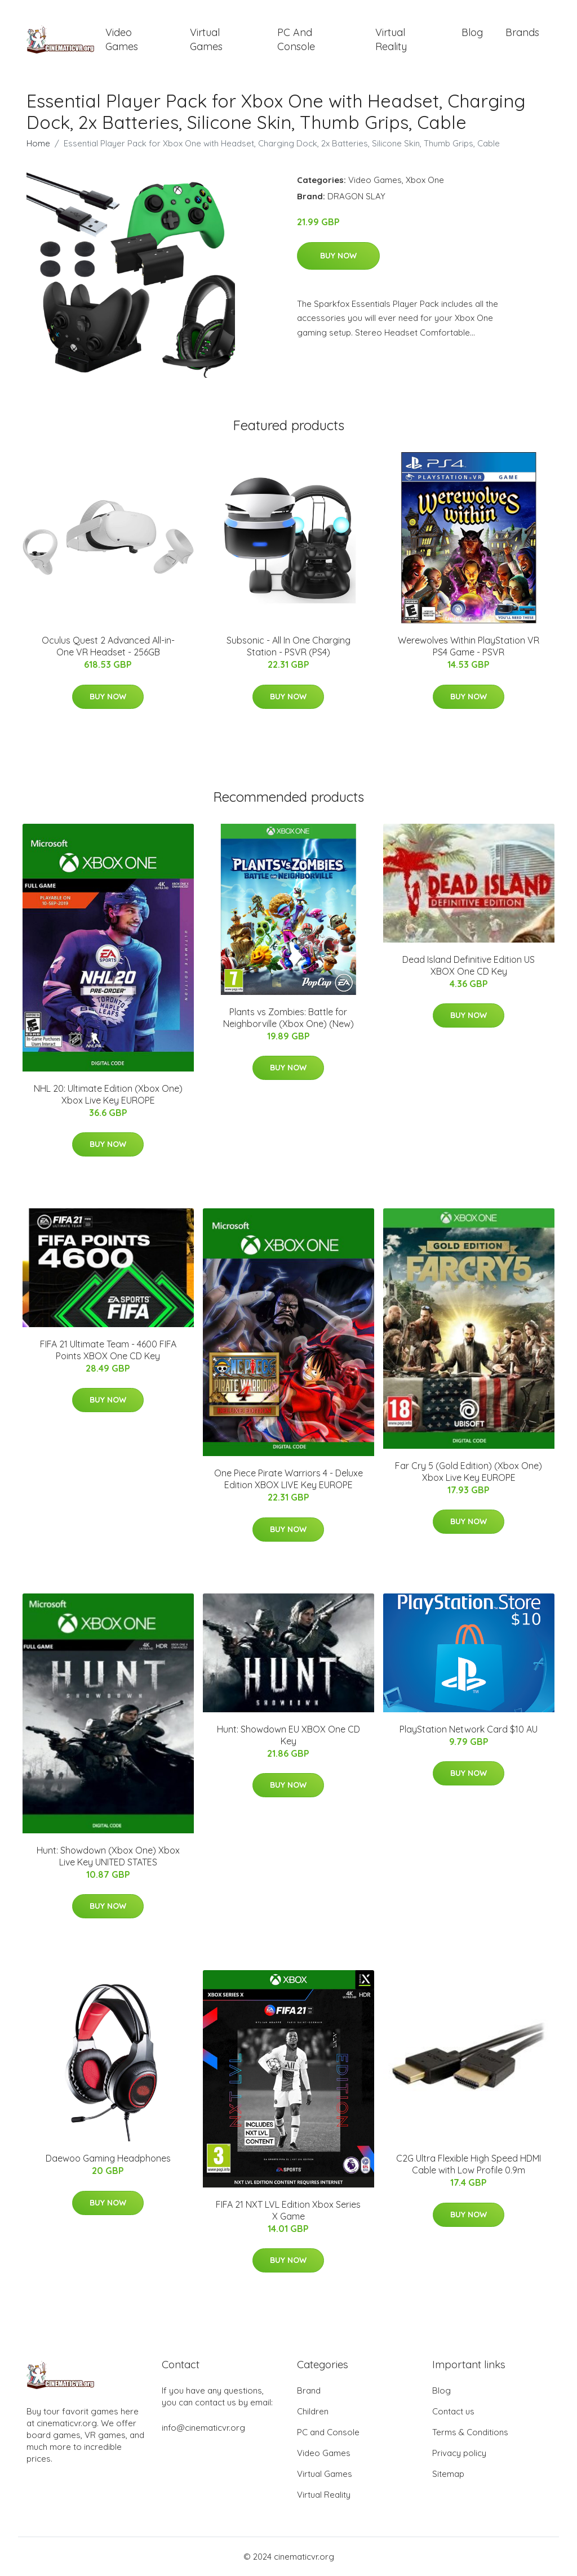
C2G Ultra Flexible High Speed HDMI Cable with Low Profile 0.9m (468, 2164)
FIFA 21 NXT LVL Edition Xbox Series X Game (288, 2210)
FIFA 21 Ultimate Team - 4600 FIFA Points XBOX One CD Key (108, 1349)
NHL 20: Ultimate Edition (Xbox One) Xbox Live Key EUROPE (108, 1094)
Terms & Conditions (470, 2432)
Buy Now (338, 256)
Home (38, 143)
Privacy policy (459, 2453)
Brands (522, 32)
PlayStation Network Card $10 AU (469, 1729)
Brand (309, 2390)
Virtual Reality (391, 39)
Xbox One (425, 180)
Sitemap (448, 2473)
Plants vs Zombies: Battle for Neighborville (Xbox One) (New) (288, 1017)
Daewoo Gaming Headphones (108, 2158)
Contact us (453, 2411)
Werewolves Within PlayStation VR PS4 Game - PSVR (468, 646)
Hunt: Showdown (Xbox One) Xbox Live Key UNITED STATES (108, 1856)
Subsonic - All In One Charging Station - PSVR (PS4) (288, 646)
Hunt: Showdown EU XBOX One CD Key (288, 1735)
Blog (472, 32)
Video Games (121, 39)
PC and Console (296, 39)
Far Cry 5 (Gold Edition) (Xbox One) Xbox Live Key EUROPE (468, 1471)
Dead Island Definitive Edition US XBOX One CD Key (468, 965)
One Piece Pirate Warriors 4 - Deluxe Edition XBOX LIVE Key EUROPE (288, 1478)
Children (313, 2411)
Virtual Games (206, 39)
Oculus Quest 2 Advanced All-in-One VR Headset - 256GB (108, 646)
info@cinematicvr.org (203, 2427)
